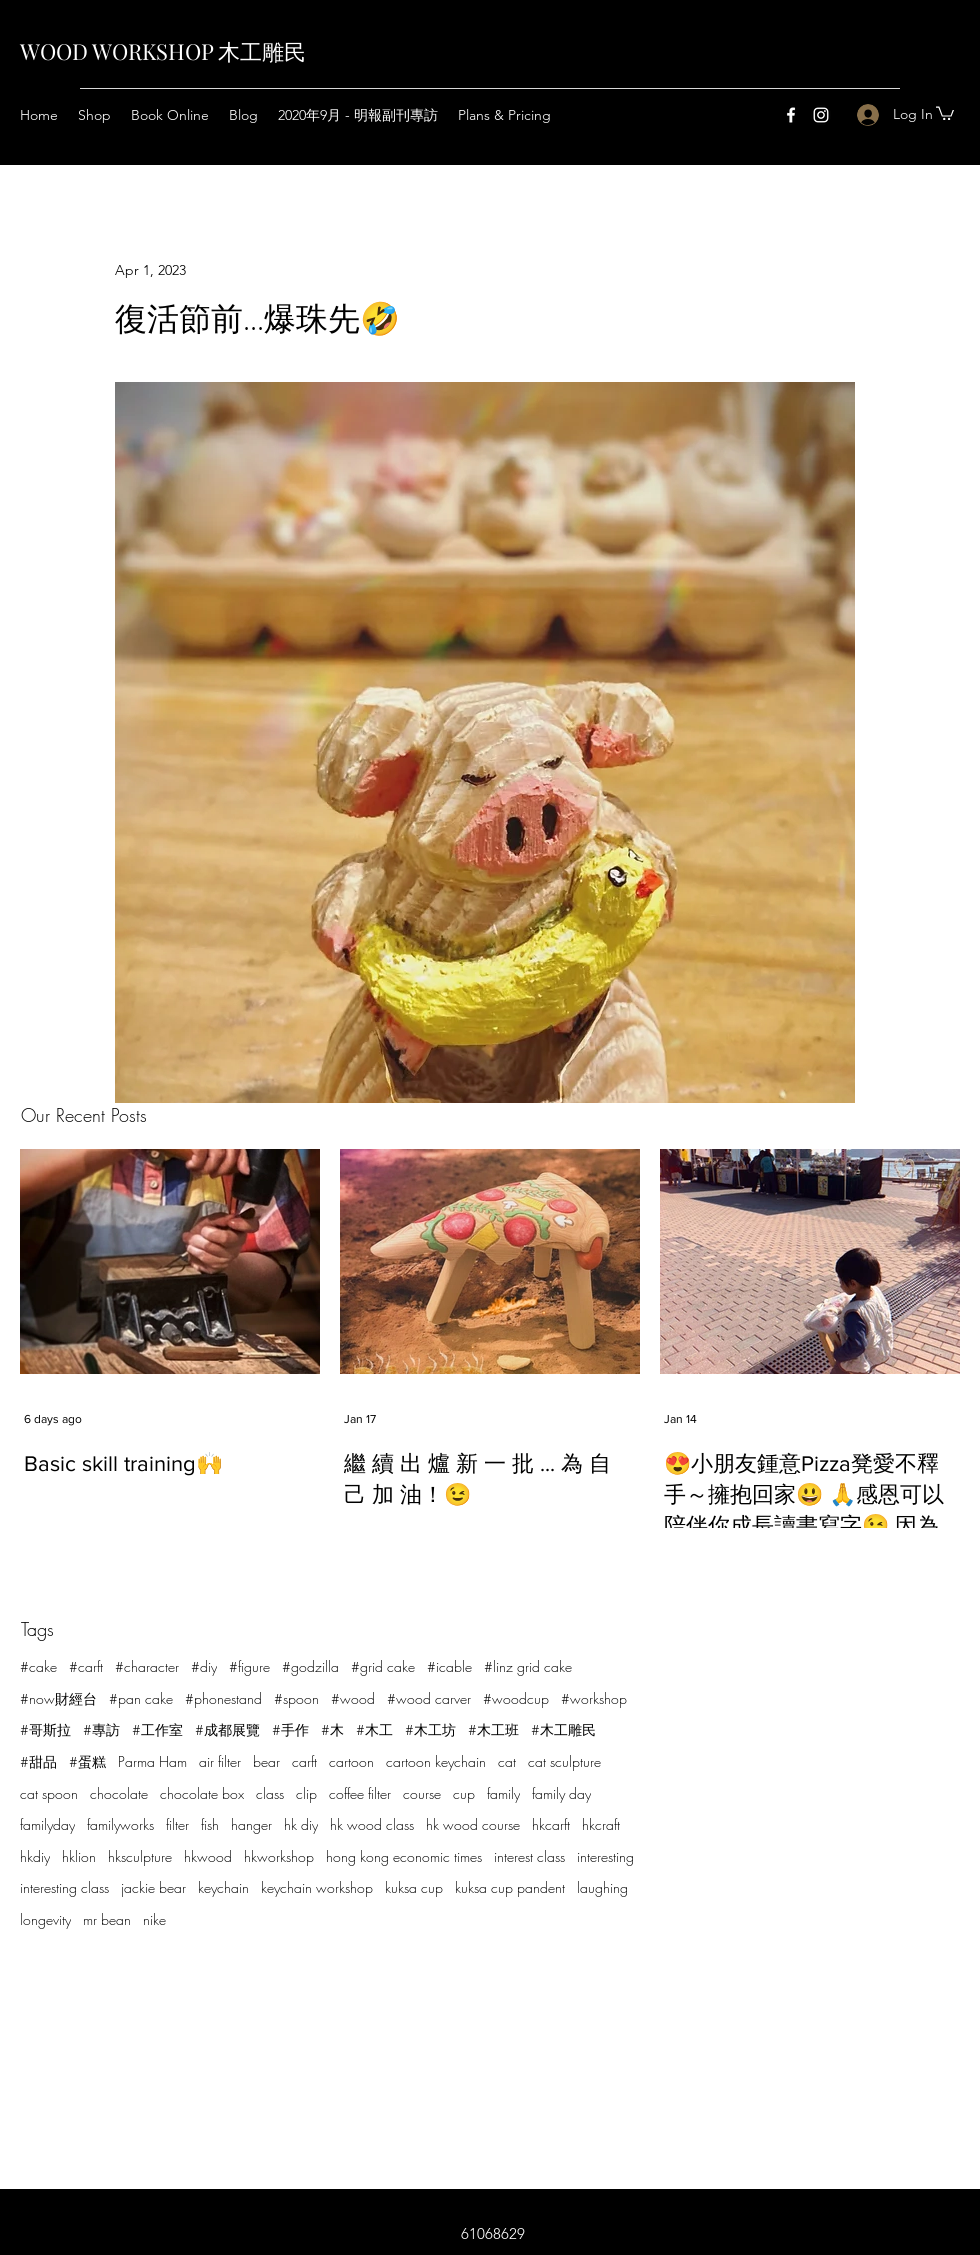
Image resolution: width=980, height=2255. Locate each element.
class (270, 1793)
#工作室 (157, 1729)
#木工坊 (430, 1729)
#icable (449, 1666)
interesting (605, 1856)
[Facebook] (791, 115)
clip (306, 1793)
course (422, 1793)
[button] (945, 112)
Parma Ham (152, 1761)
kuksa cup (414, 1887)
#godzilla (310, 1666)
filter (177, 1824)
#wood (353, 1698)
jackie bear (153, 1887)
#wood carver (429, 1698)
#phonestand (223, 1698)
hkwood (208, 1856)
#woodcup (516, 1698)
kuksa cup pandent (510, 1887)
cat (507, 1761)
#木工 (374, 1729)
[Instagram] (821, 115)
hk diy (301, 1824)
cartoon (351, 1761)
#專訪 (101, 1729)
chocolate (119, 1793)
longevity (45, 1919)
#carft (86, 1666)
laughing (602, 1887)
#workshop (594, 1698)
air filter (220, 1761)
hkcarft (551, 1824)
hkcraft (601, 1824)
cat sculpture (564, 1761)
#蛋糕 (87, 1761)
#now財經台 (58, 1698)
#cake (38, 1666)
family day (561, 1793)
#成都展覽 (227, 1729)
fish (210, 1824)
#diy (204, 1666)
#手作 (290, 1729)
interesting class (64, 1887)
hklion (79, 1856)
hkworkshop (279, 1856)
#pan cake (141, 1698)
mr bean (107, 1919)
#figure (249, 1666)
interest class (529, 1856)
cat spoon (49, 1793)
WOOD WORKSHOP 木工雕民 (163, 51)
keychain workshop (317, 1887)
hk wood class (372, 1824)
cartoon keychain (436, 1761)
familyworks (120, 1824)
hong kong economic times (404, 1856)
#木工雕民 (563, 1729)
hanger (251, 1824)
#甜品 (38, 1761)
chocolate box (202, 1793)
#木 (332, 1729)
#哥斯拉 (45, 1729)
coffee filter (360, 1793)
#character (147, 1666)
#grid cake (383, 1666)
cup (464, 1793)
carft (304, 1761)
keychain (223, 1887)
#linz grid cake (528, 1666)
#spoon (296, 1698)
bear (266, 1761)
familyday (47, 1824)
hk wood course (473, 1824)
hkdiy (35, 1856)
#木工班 (493, 1729)
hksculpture (140, 1856)
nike (154, 1919)
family (503, 1793)
